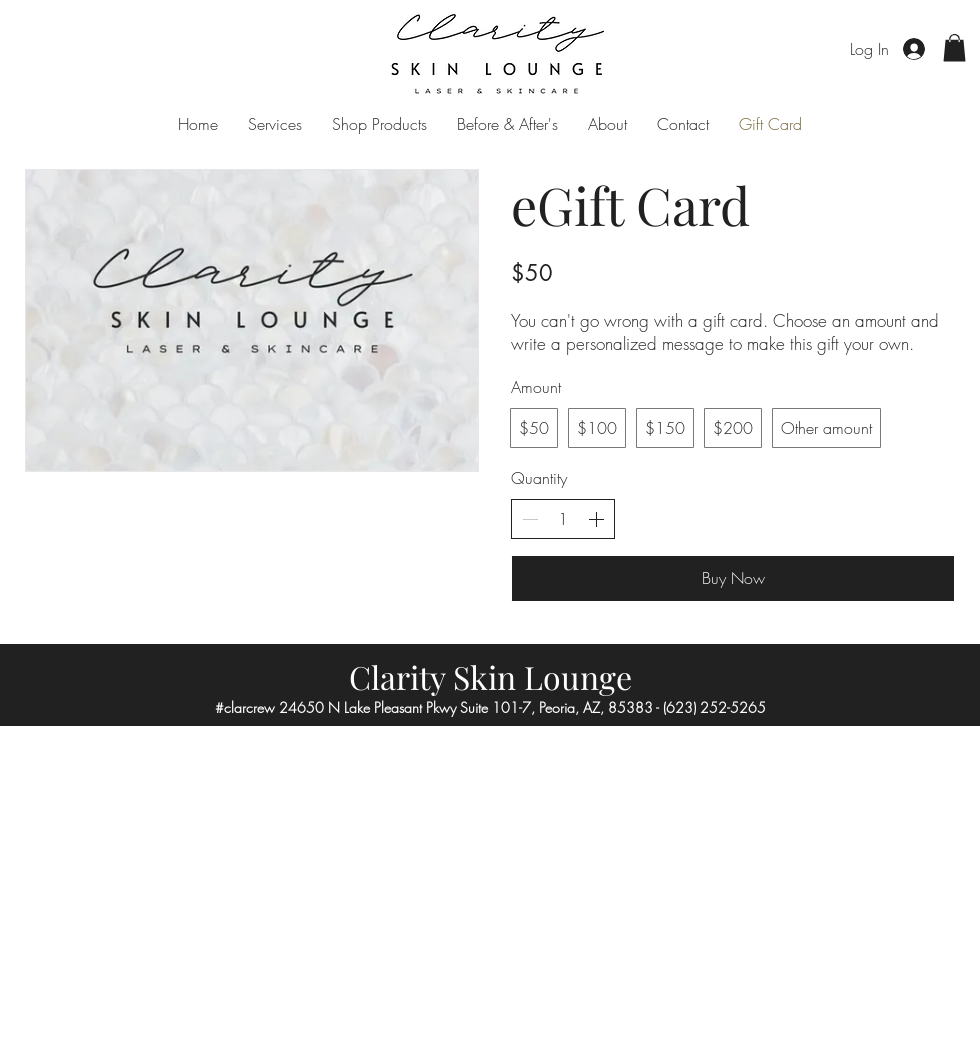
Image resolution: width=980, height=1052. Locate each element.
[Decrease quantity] (530, 519)
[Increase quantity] (596, 519)
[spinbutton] (563, 519)
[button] (954, 47)
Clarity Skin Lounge (490, 676)
